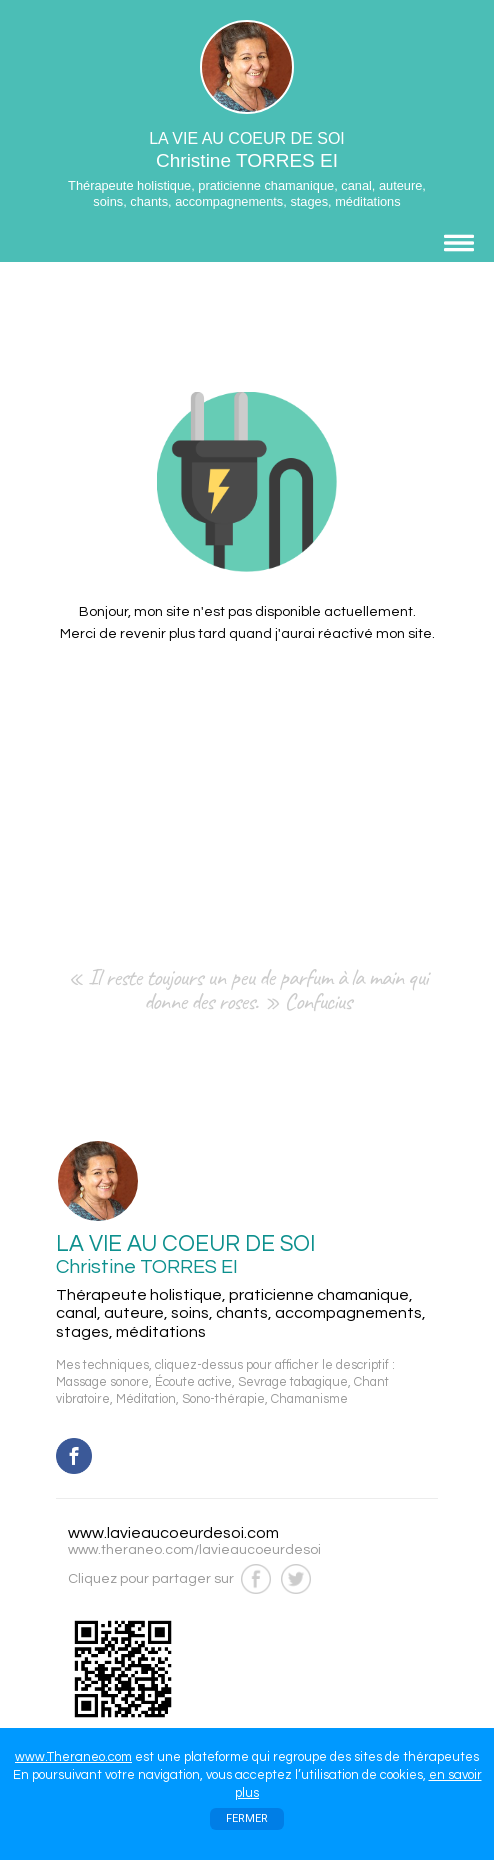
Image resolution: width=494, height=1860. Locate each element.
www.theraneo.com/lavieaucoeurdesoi (194, 1550)
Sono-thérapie (223, 1399)
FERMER (247, 1818)
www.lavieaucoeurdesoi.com (173, 1533)
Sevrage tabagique (293, 1382)
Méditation (146, 1399)
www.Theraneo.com (73, 1757)
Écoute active (193, 1382)
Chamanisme (309, 1399)
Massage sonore (102, 1382)
